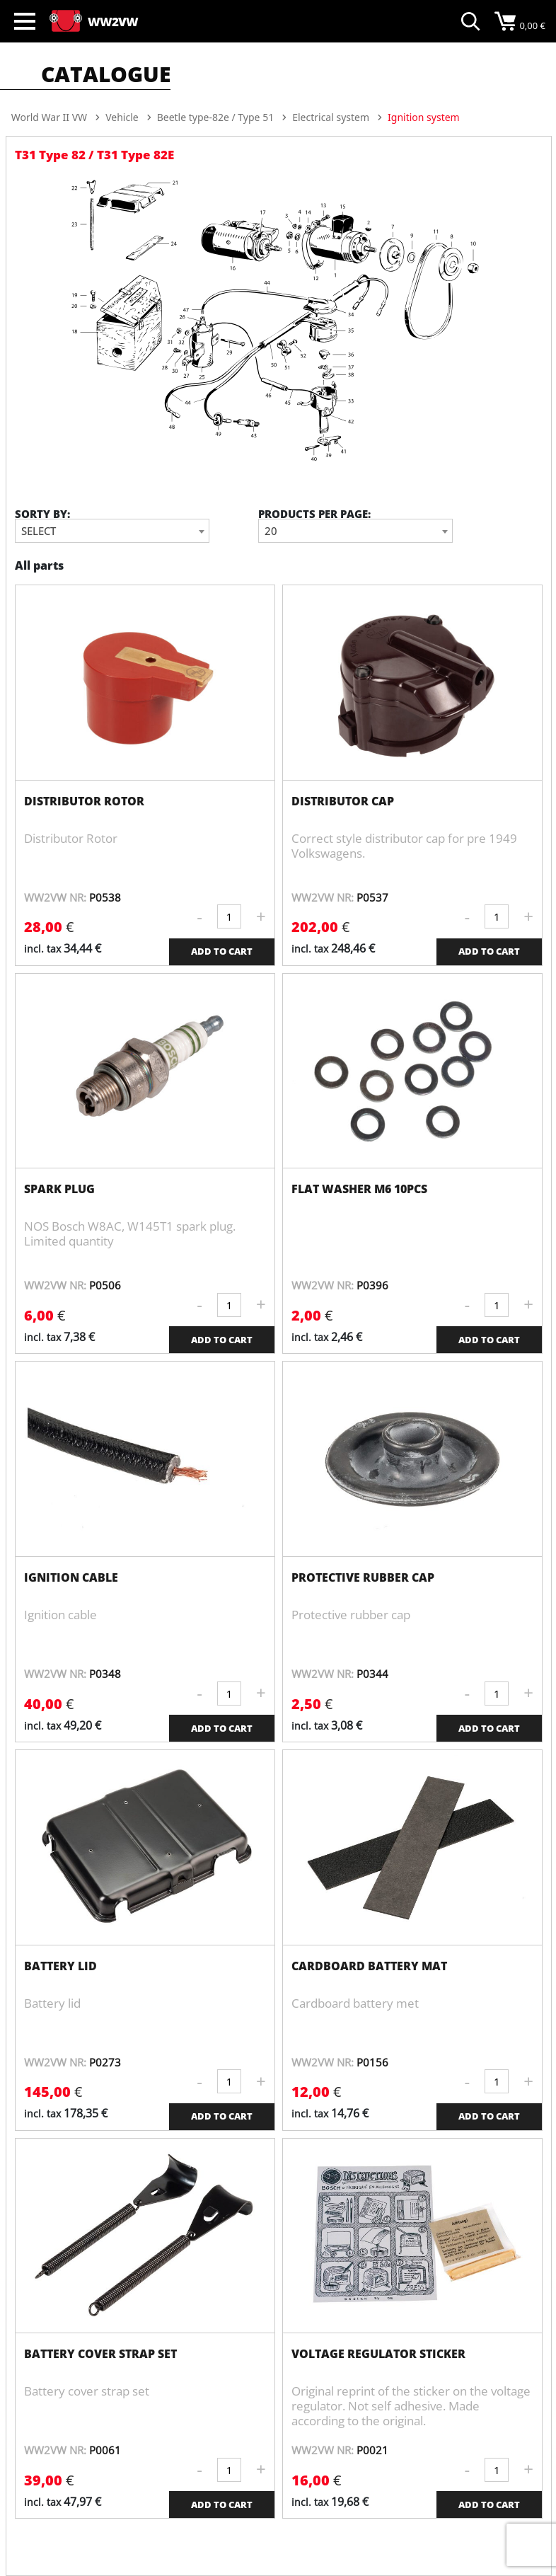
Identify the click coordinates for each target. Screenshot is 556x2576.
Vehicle (122, 117)
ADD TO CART (222, 951)
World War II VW (49, 117)
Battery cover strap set (100, 2354)
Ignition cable (71, 1577)
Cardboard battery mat (369, 1966)
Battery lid (60, 1966)
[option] (279, 323)
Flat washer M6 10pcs (359, 1189)
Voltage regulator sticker (378, 2354)
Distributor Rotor (84, 801)
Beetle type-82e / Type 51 (215, 117)
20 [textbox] (271, 531)
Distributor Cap (342, 801)
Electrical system (330, 117)
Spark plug (59, 1189)
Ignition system (424, 117)
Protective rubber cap (362, 1577)
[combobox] (112, 531)
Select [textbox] (38, 531)
